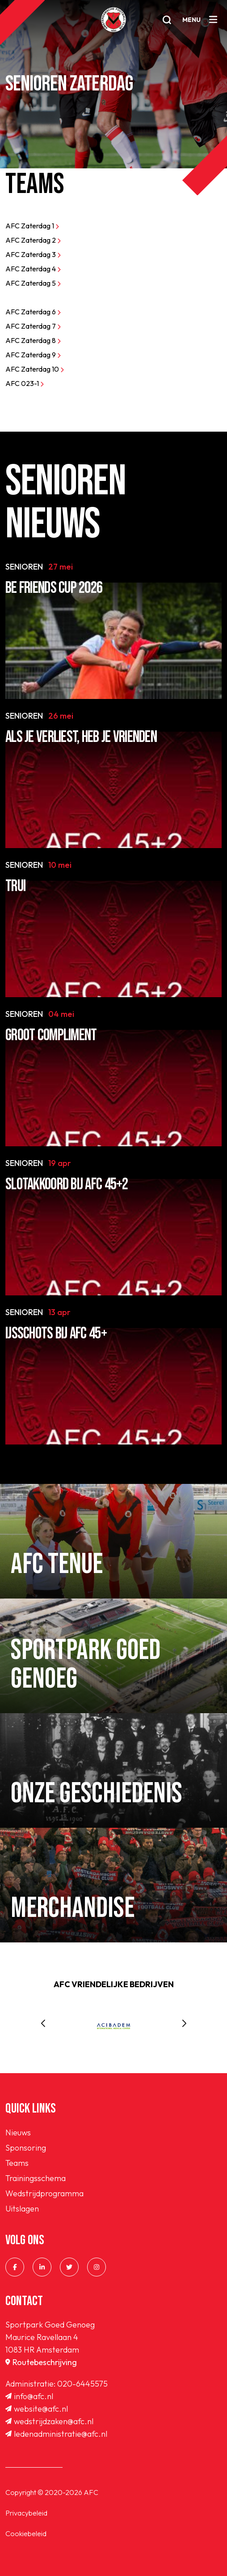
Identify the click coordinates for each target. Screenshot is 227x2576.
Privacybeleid (26, 2512)
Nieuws (18, 2132)
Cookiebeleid (25, 2533)
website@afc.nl (36, 2409)
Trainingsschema (35, 2178)
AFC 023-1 (24, 383)
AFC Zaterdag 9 (33, 354)
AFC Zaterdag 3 (33, 254)
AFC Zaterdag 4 (33, 268)
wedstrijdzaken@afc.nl (49, 2421)
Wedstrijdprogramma (44, 2193)
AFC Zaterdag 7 (33, 325)
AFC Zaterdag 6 (33, 311)
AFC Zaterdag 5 (33, 283)
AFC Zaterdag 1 (32, 225)
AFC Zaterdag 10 (34, 368)
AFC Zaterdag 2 (33, 240)
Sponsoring (25, 2148)
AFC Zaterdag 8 (33, 340)
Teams (17, 2163)
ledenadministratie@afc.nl (56, 2434)
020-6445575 (82, 2384)
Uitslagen (22, 2208)
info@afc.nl (29, 2396)
